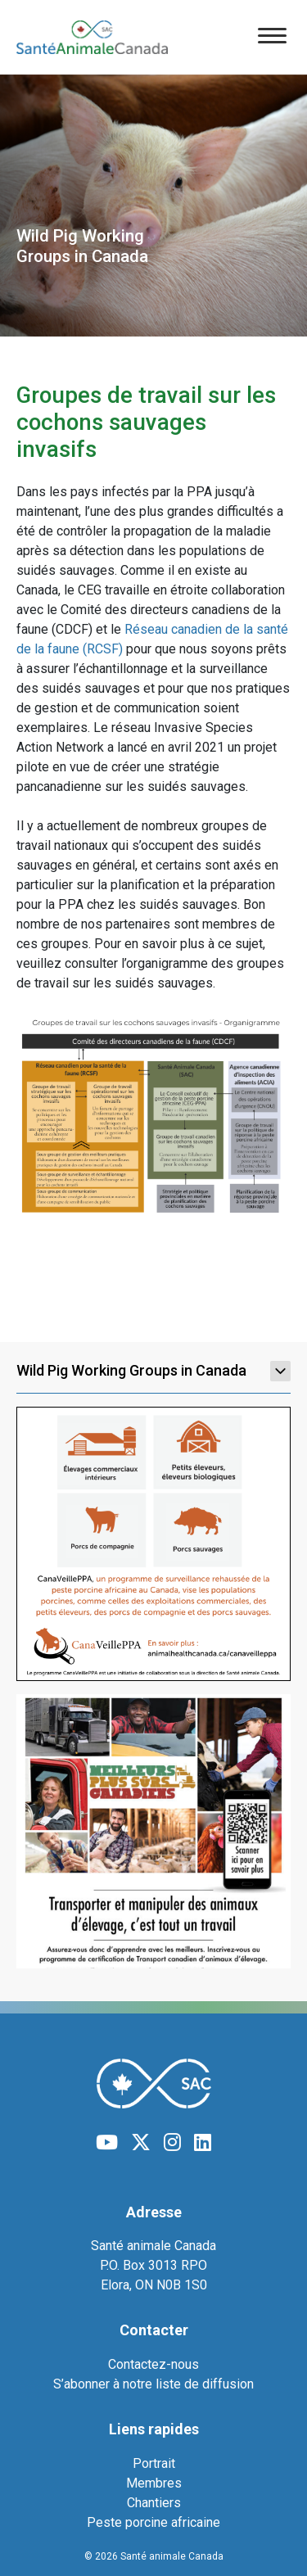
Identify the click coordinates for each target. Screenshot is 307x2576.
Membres (154, 2483)
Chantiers (154, 2502)
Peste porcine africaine (153, 2522)
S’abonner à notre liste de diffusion (153, 2384)
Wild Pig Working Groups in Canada (153, 1371)
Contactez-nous (153, 2364)
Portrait (154, 2463)
